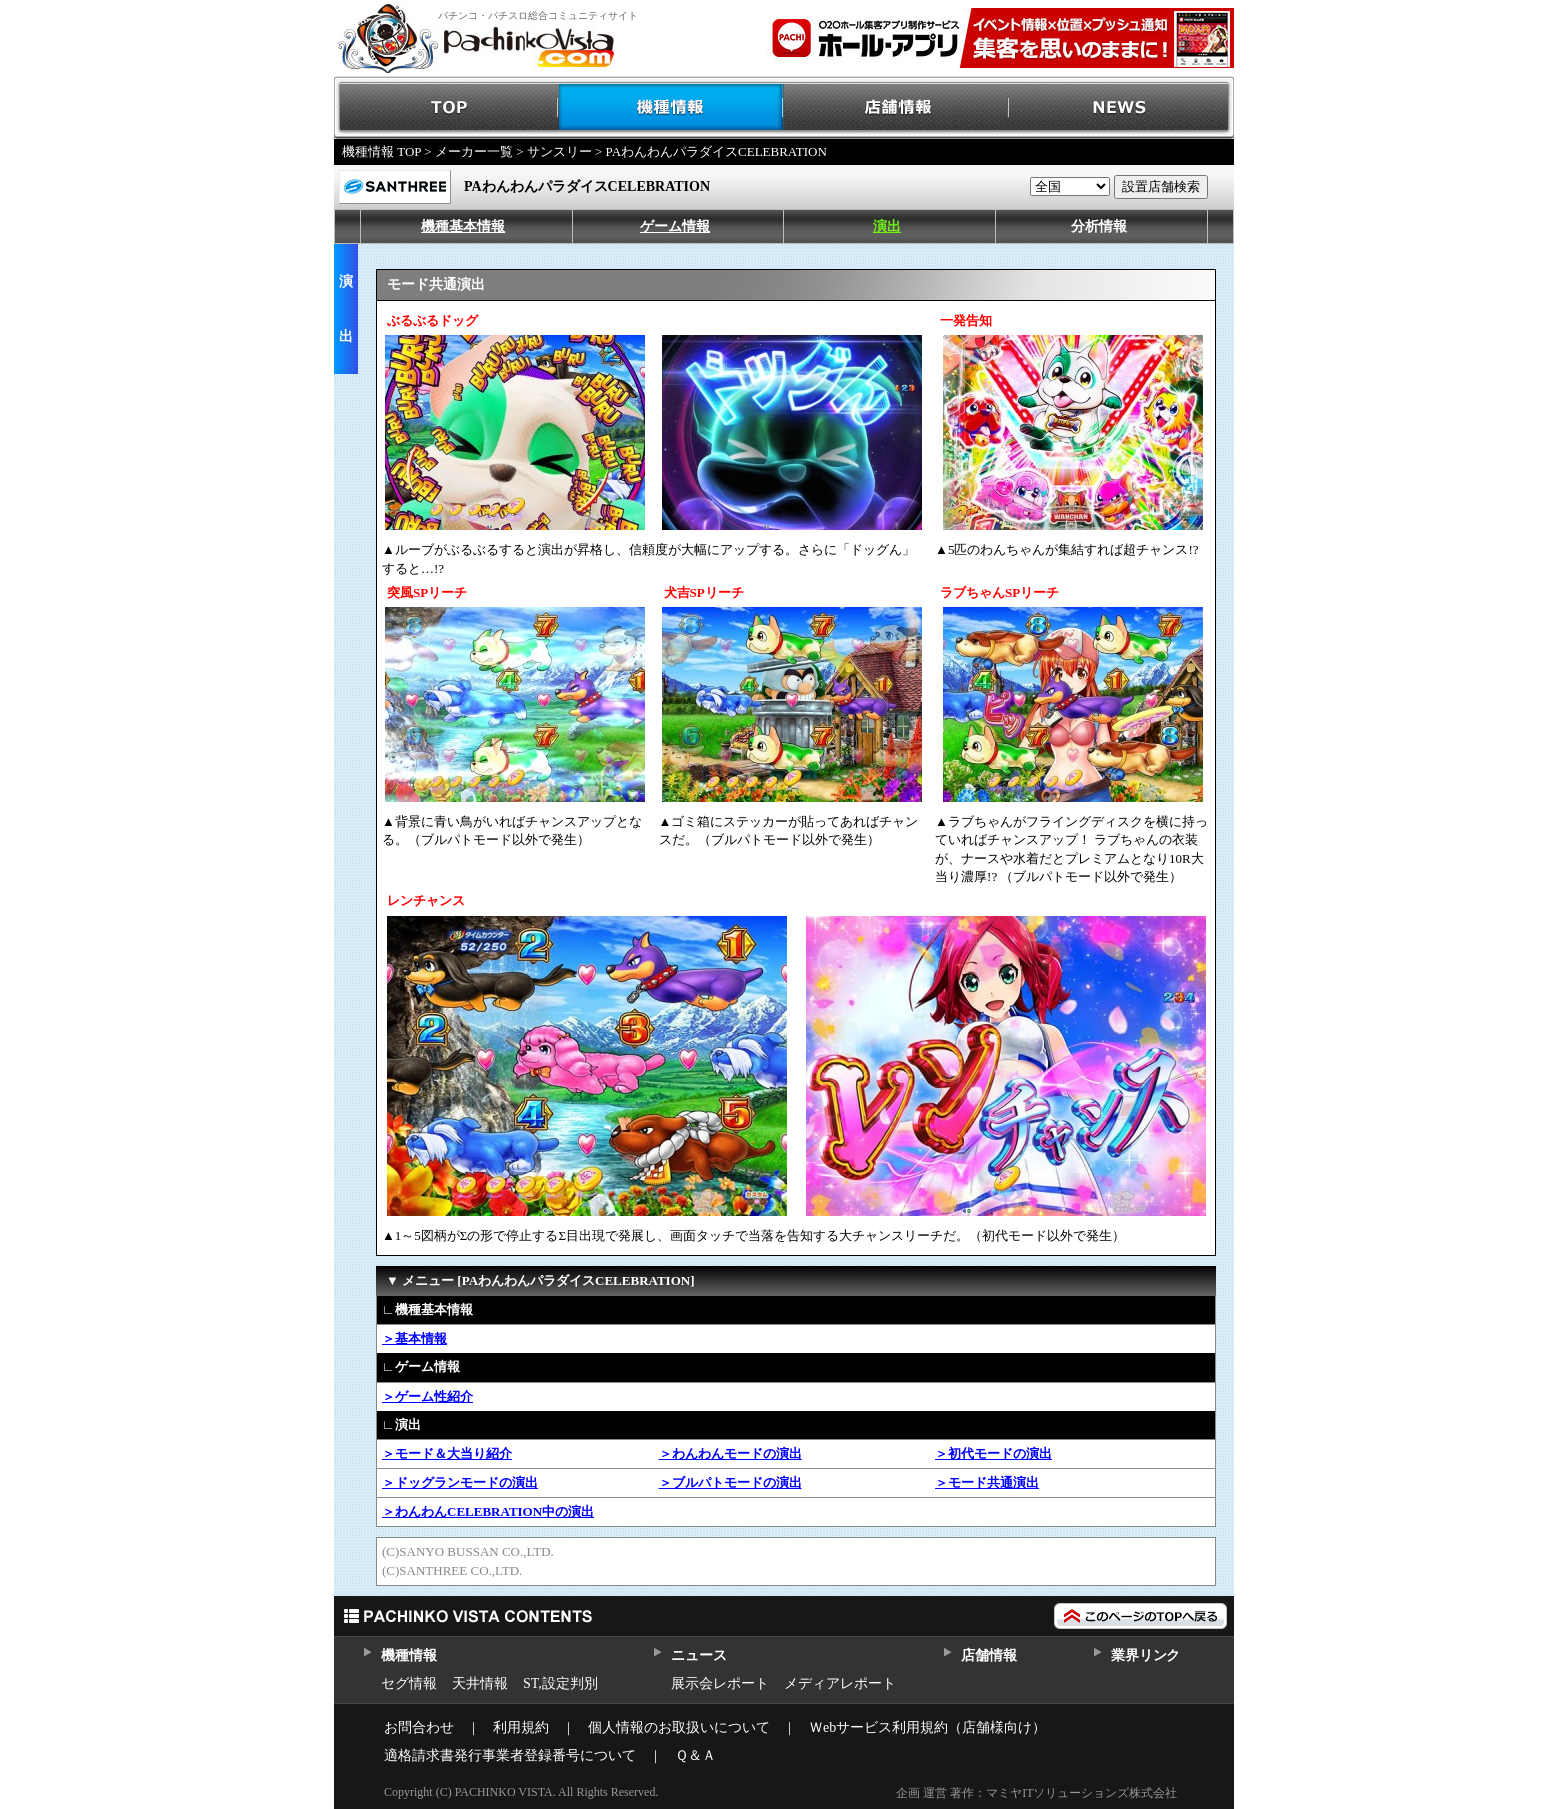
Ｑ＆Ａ (695, 1755)
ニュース (698, 1655)
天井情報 (480, 1683)
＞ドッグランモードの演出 (460, 1482)
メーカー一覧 (474, 151)
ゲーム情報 (675, 226)
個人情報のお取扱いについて (679, 1727)
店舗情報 (896, 107)
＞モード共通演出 (987, 1482)
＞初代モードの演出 (993, 1453)
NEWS (1121, 107)
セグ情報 (409, 1683)
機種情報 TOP (381, 151)
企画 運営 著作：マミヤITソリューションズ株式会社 (1036, 1793)
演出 (887, 226)
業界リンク (1145, 1655)
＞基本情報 (414, 1338)
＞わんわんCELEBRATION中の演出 (488, 1511)
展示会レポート (720, 1683)
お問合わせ (419, 1727)
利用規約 (521, 1727)
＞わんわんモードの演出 (730, 1453)
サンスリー (559, 151)
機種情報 (671, 107)
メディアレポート (840, 1683)
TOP (446, 107)
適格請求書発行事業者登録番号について (510, 1755)
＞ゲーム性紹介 (427, 1396)
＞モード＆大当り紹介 (447, 1453)
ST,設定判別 (560, 1683)
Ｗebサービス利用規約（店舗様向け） (927, 1727)
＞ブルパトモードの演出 (730, 1482)
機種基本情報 (463, 226)
